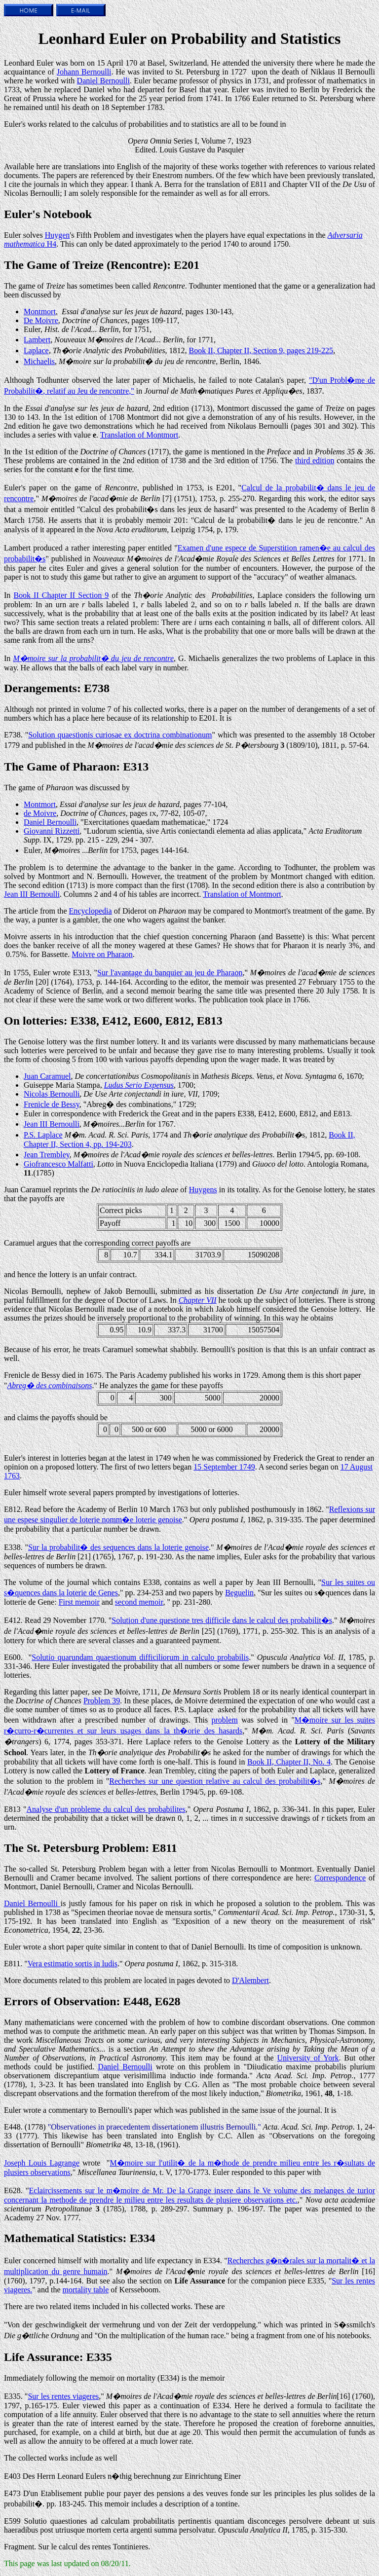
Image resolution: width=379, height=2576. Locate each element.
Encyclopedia (90, 911)
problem (225, 1720)
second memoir (139, 1602)
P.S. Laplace (43, 1135)
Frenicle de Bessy (51, 1104)
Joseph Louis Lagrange (41, 2163)
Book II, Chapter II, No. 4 (289, 1762)
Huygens (203, 1189)
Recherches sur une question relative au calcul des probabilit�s (214, 1781)
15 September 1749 (224, 1467)
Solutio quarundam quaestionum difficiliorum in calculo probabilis (140, 1657)
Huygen (57, 235)
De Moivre (41, 320)
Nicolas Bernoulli (51, 1094)
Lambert (37, 339)
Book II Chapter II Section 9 (61, 595)
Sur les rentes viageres (63, 2396)
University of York (308, 2058)
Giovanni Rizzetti (51, 831)
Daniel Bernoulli (103, 80)
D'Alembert (250, 1980)
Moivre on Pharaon (102, 954)
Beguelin (239, 1592)
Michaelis (39, 361)
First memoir (79, 1602)
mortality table (86, 2289)
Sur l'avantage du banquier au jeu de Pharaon (169, 972)
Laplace (36, 350)
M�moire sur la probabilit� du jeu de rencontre (93, 658)
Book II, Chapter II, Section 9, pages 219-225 (261, 350)
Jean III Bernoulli (32, 894)
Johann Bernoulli (84, 72)
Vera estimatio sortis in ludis (72, 1963)
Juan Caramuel (47, 1076)
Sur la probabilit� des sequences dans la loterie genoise (118, 1547)
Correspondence (340, 1878)
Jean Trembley (47, 1154)
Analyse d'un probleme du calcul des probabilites (106, 1809)
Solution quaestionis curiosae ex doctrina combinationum (120, 735)
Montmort (40, 311)
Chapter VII (198, 1300)
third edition (315, 460)
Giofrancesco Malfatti (58, 1164)
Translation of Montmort (139, 435)
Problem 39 (101, 1700)
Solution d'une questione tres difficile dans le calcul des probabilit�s (222, 1620)
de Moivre (40, 813)
